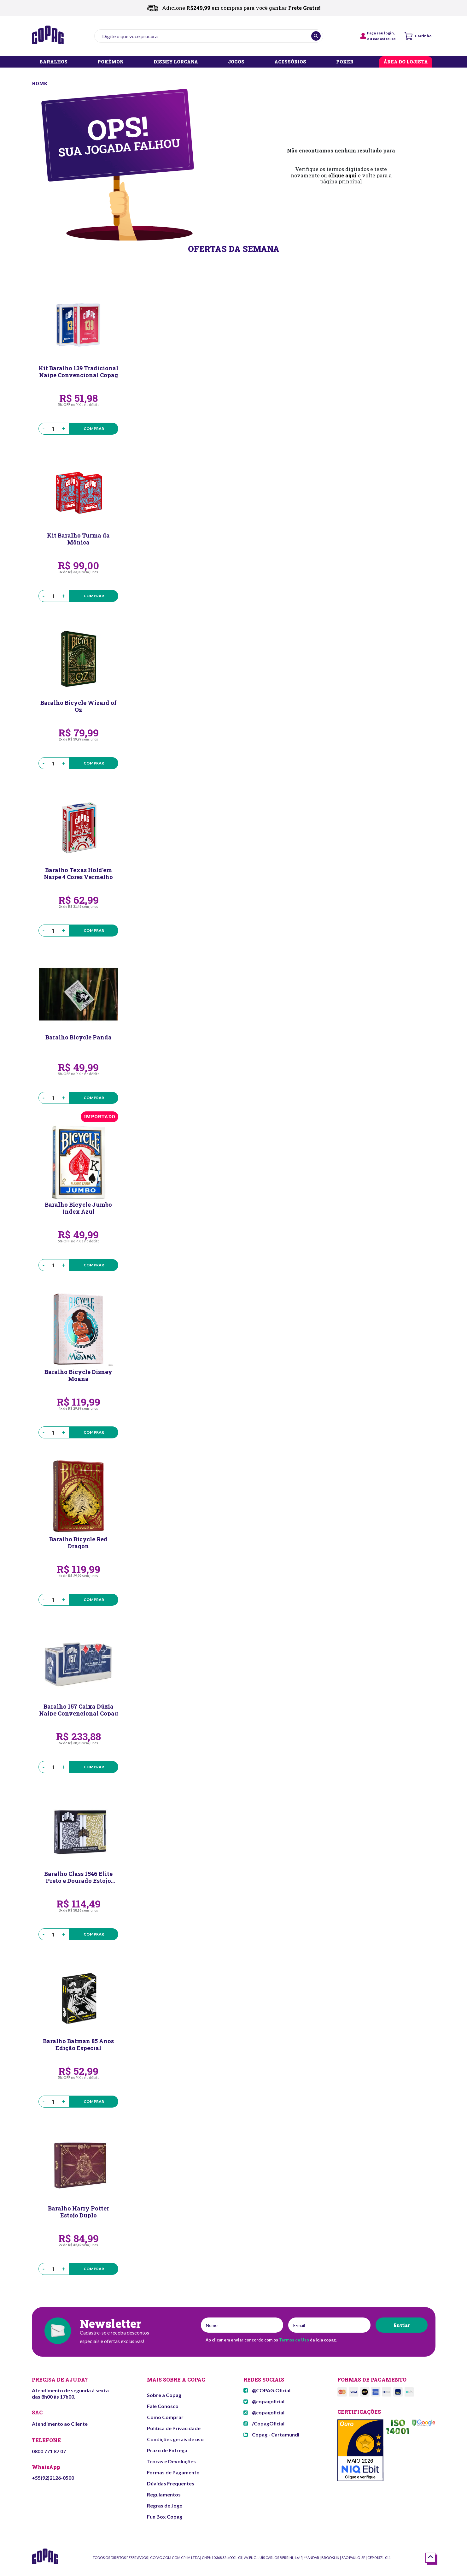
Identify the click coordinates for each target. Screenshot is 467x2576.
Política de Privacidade (174, 2428)
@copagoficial (263, 2401)
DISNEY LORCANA (176, 62)
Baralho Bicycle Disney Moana (78, 1375)
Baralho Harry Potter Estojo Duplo (78, 2211)
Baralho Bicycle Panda (78, 1037)
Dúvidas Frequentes (170, 2483)
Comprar (94, 428)
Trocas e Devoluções (171, 2461)
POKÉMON (110, 62)
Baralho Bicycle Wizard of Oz (78, 705)
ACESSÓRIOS (290, 62)
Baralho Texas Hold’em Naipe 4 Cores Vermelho (78, 873)
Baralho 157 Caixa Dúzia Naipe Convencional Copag (78, 1709)
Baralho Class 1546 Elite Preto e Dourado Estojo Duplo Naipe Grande (78, 1876)
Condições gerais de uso (175, 2439)
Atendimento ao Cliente (60, 2424)
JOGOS (236, 62)
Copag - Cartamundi (271, 2434)
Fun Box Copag (164, 2516)
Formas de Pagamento (173, 2472)
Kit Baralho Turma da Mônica (78, 538)
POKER (344, 62)
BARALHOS (53, 62)
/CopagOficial (263, 2423)
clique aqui (342, 175)
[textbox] (208, 36)
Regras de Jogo (165, 2505)
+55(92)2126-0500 (53, 2478)
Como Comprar (165, 2417)
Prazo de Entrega (167, 2450)
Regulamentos (164, 2494)
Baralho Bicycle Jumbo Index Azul (78, 1207)
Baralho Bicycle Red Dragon (78, 1542)
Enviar (402, 2325)
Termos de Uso (294, 2339)
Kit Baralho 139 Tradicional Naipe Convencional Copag (78, 371)
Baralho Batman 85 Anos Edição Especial (78, 2044)
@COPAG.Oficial (266, 2390)
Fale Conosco (162, 2406)
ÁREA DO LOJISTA (405, 62)
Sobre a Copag (164, 2395)
